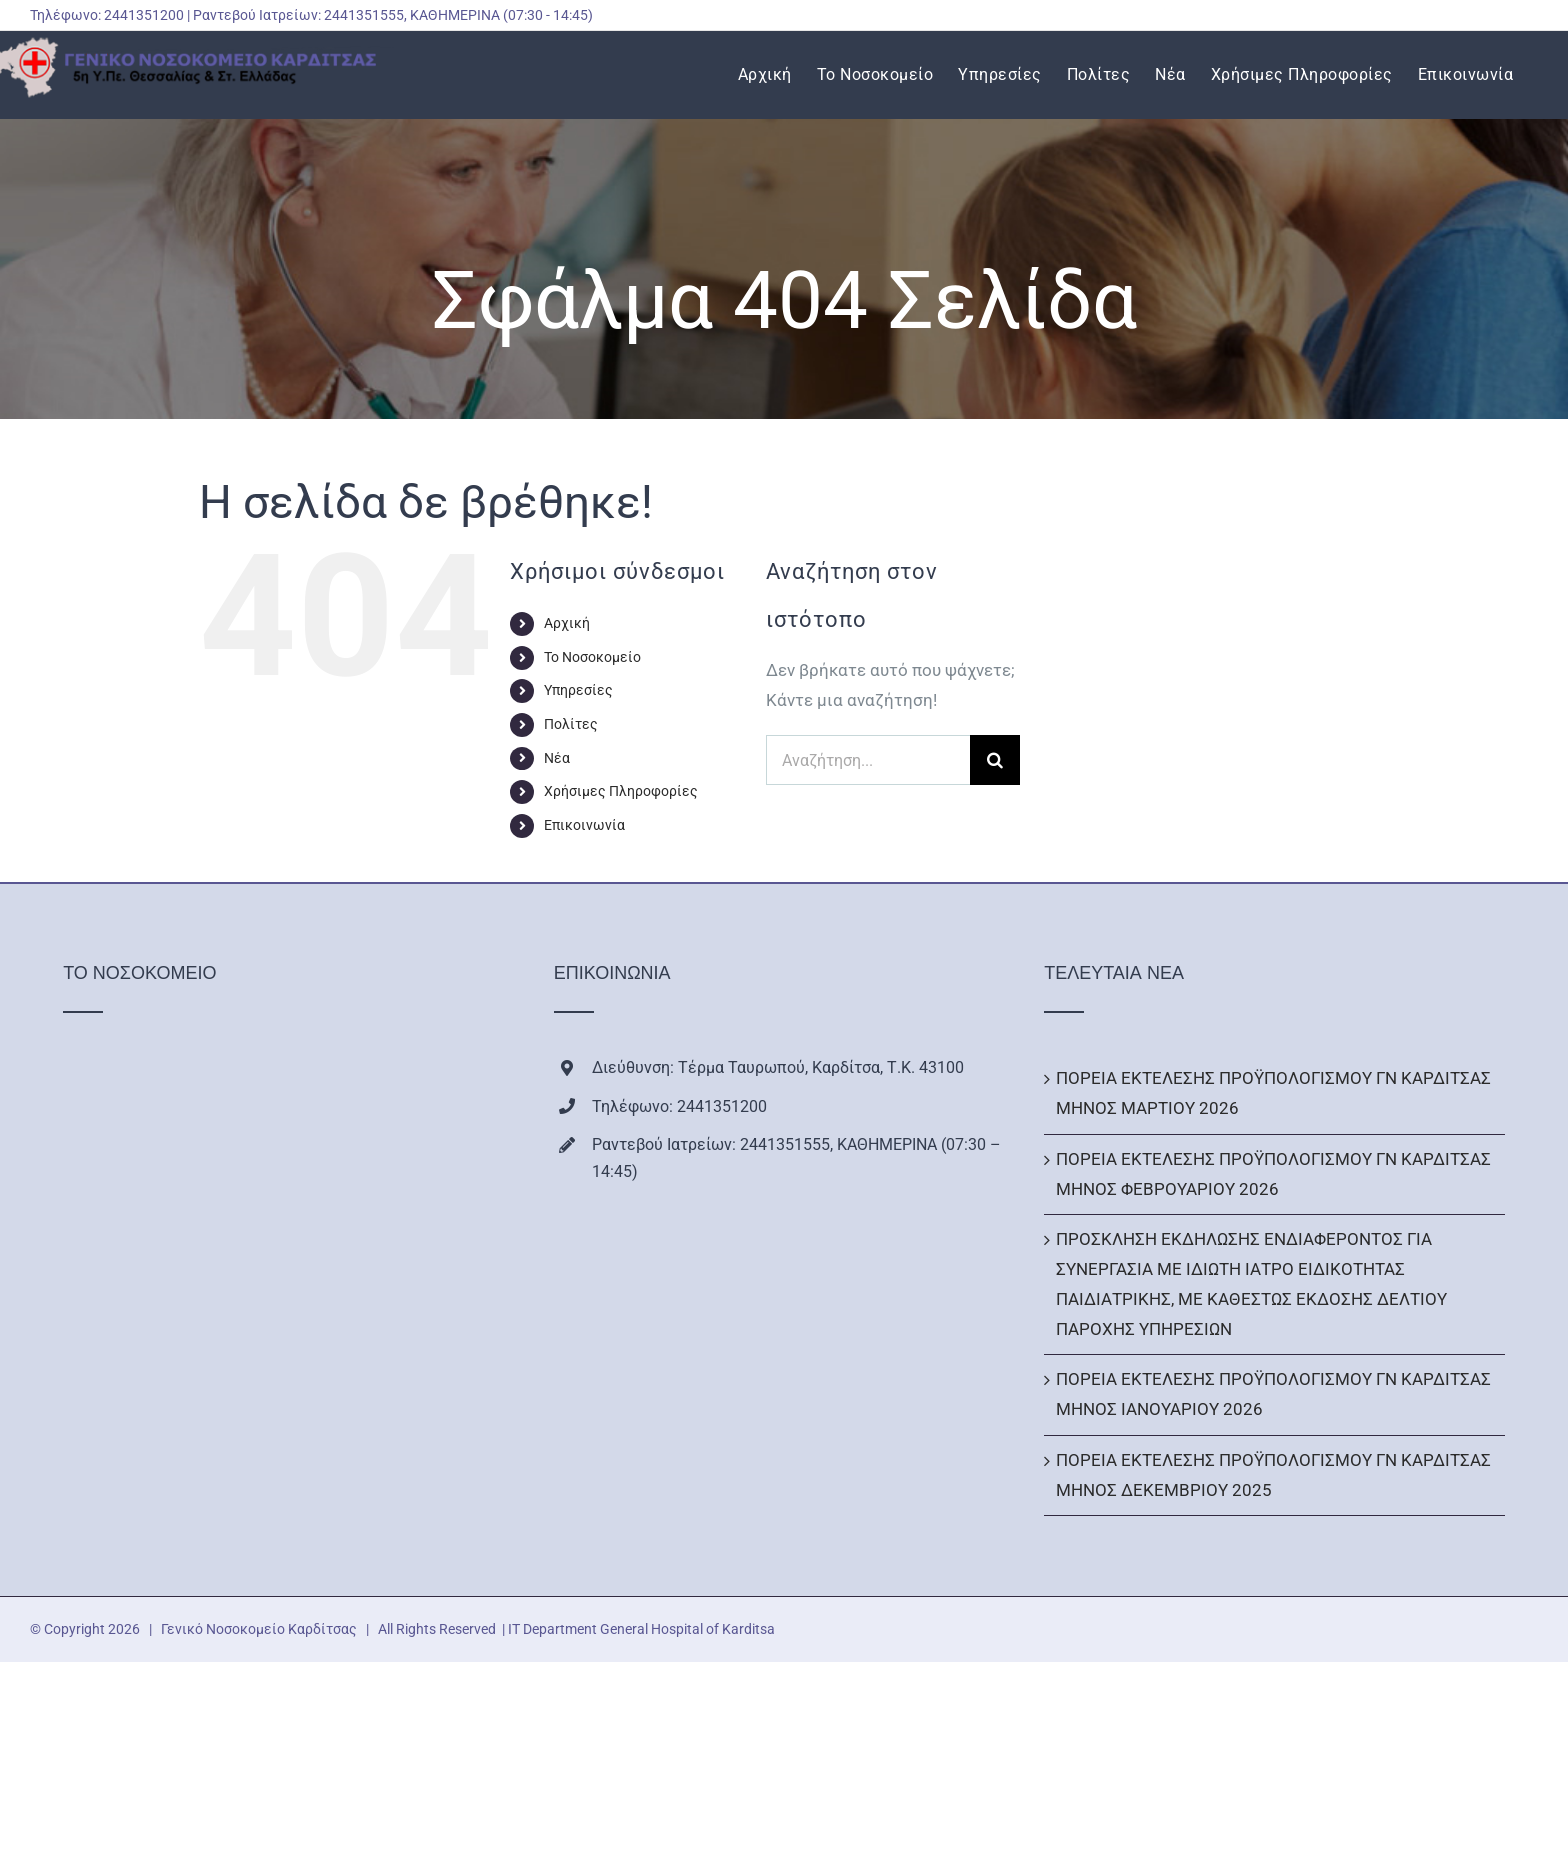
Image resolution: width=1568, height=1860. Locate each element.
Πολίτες (571, 724)
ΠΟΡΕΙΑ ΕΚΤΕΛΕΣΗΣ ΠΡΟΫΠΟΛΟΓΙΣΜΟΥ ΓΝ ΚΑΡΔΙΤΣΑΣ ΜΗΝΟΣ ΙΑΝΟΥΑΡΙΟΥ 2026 (1273, 1394)
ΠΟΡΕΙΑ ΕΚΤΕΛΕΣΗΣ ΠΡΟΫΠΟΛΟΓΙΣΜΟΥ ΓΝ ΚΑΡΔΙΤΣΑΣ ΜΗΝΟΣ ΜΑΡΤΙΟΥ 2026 (1273, 1093)
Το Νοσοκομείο (592, 657)
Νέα (557, 758)
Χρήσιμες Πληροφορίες (621, 791)
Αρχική (567, 623)
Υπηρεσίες (578, 690)
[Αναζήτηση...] (868, 760)
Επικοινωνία (584, 825)
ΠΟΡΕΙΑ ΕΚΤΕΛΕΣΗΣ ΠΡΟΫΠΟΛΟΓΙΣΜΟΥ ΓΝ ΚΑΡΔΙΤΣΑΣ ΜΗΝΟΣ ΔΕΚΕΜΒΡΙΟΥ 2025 (1273, 1475)
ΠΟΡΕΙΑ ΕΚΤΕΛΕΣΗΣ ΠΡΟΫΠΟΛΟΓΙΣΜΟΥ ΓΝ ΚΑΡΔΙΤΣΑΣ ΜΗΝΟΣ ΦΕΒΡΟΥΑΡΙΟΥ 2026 (1273, 1174)
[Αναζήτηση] (995, 760)
